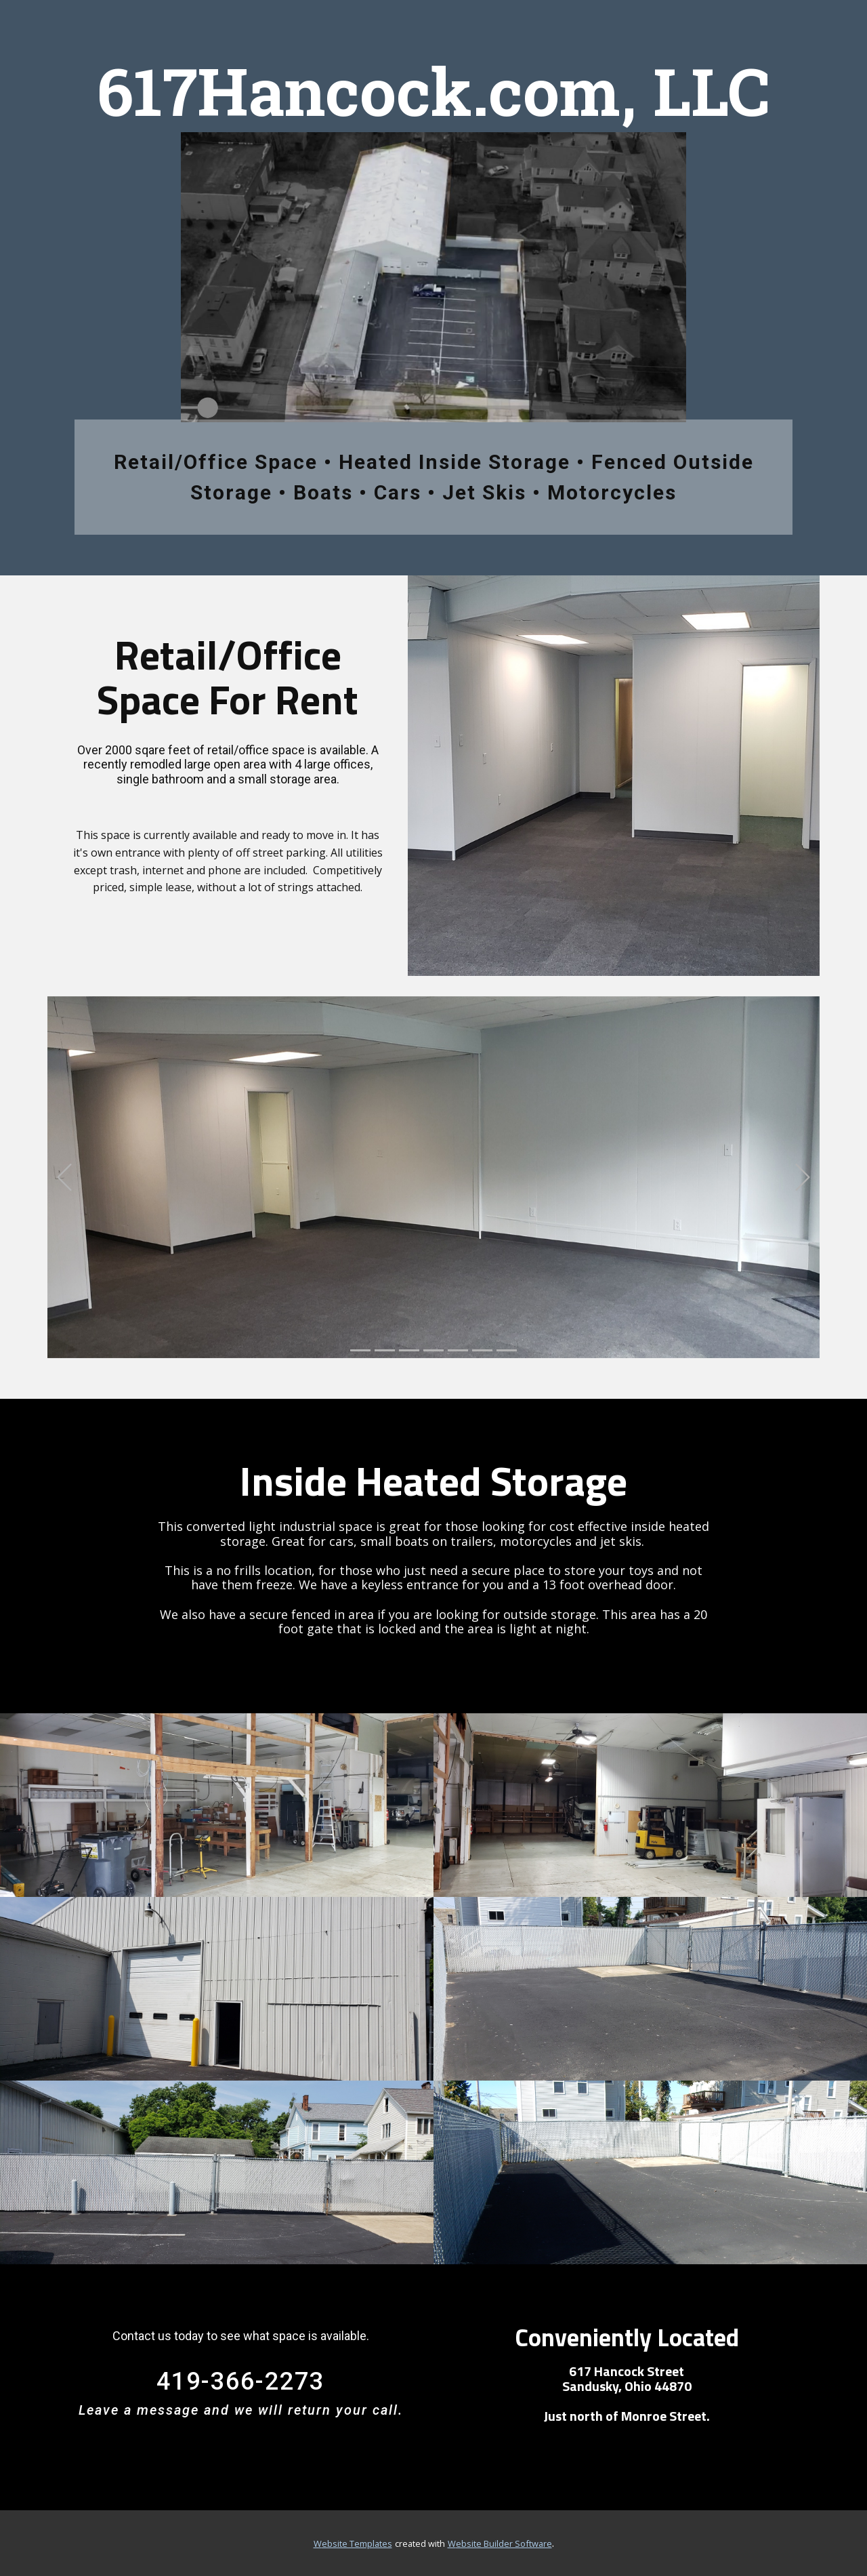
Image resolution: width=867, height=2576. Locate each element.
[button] (64, 1177)
